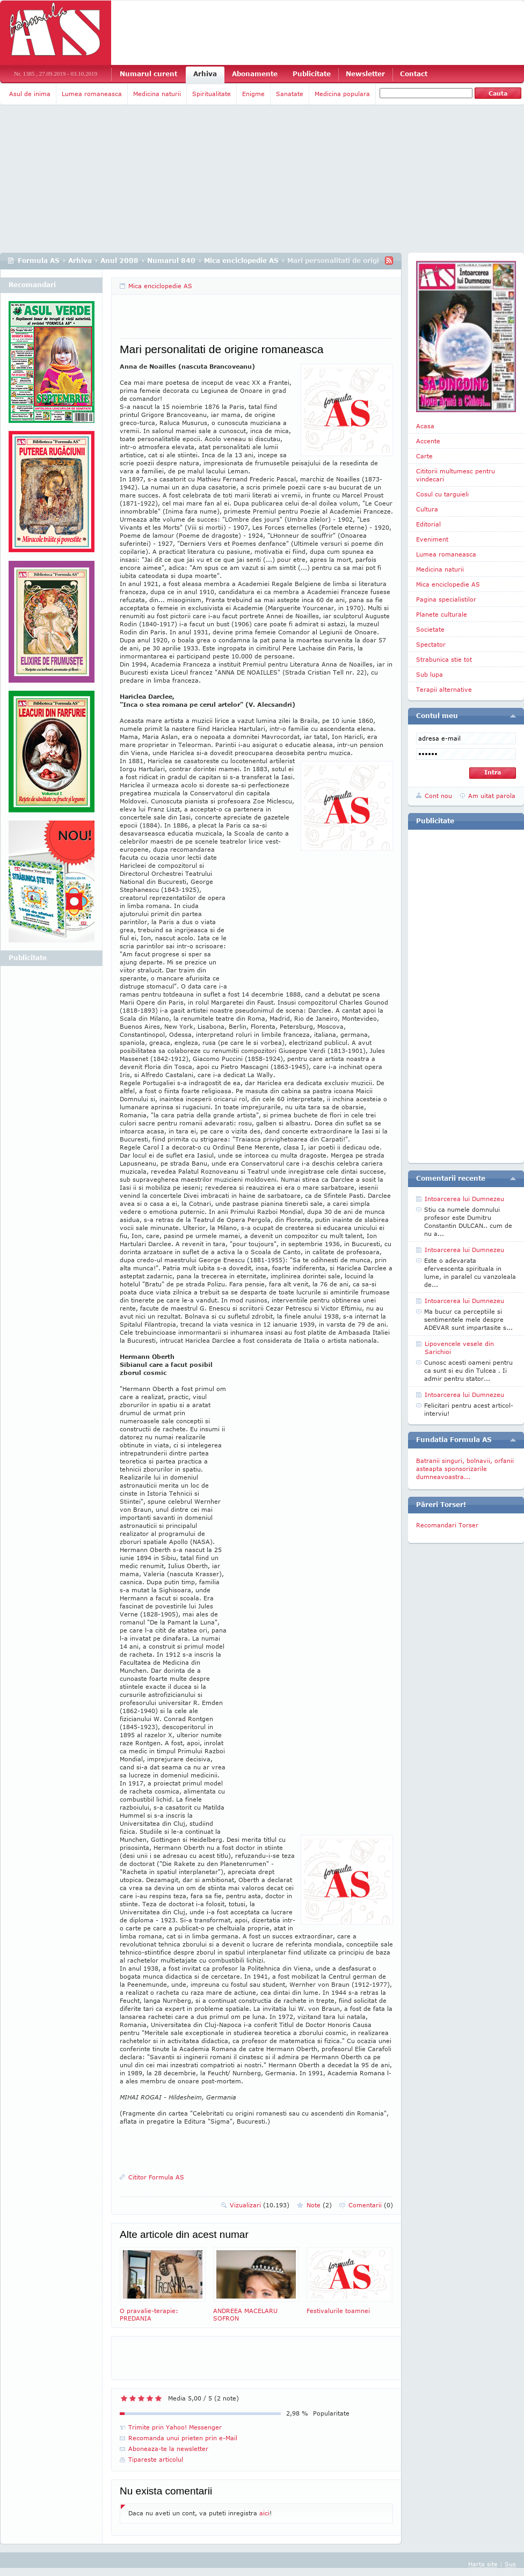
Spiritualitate (211, 93)
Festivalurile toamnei (349, 2280)
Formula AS (39, 261)
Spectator (431, 644)
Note (319, 2204)
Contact (413, 74)
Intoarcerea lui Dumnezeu (464, 1198)
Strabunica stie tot (444, 659)
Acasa (425, 425)
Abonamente (255, 74)
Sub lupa (429, 674)
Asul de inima (29, 93)
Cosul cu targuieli (442, 494)
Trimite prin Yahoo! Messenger (175, 2427)
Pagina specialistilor (446, 599)
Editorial (428, 524)
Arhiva (205, 74)
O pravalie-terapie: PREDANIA (163, 2284)
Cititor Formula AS (156, 2177)
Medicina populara (342, 93)
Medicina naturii (157, 93)
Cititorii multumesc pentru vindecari (455, 474)
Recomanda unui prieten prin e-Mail (182, 2437)
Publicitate (312, 74)
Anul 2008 (119, 261)
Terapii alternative (444, 689)
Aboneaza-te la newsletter (168, 2448)
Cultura (427, 509)
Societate (430, 629)
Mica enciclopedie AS (241, 261)
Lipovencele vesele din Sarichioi (459, 1347)
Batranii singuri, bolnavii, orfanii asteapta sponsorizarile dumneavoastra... (465, 1468)
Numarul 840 (171, 261)
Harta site (483, 2563)
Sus (510, 2563)
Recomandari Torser (447, 1524)
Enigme (253, 93)
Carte (424, 455)
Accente (428, 440)
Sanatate (289, 93)
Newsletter (365, 74)
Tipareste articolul (155, 2459)
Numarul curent (148, 74)
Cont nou (438, 795)
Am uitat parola (491, 795)
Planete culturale (441, 614)
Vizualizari (259, 2204)
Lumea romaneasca (92, 93)
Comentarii (370, 2204)
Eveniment (432, 539)
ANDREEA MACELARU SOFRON (256, 2284)
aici (264, 2512)
